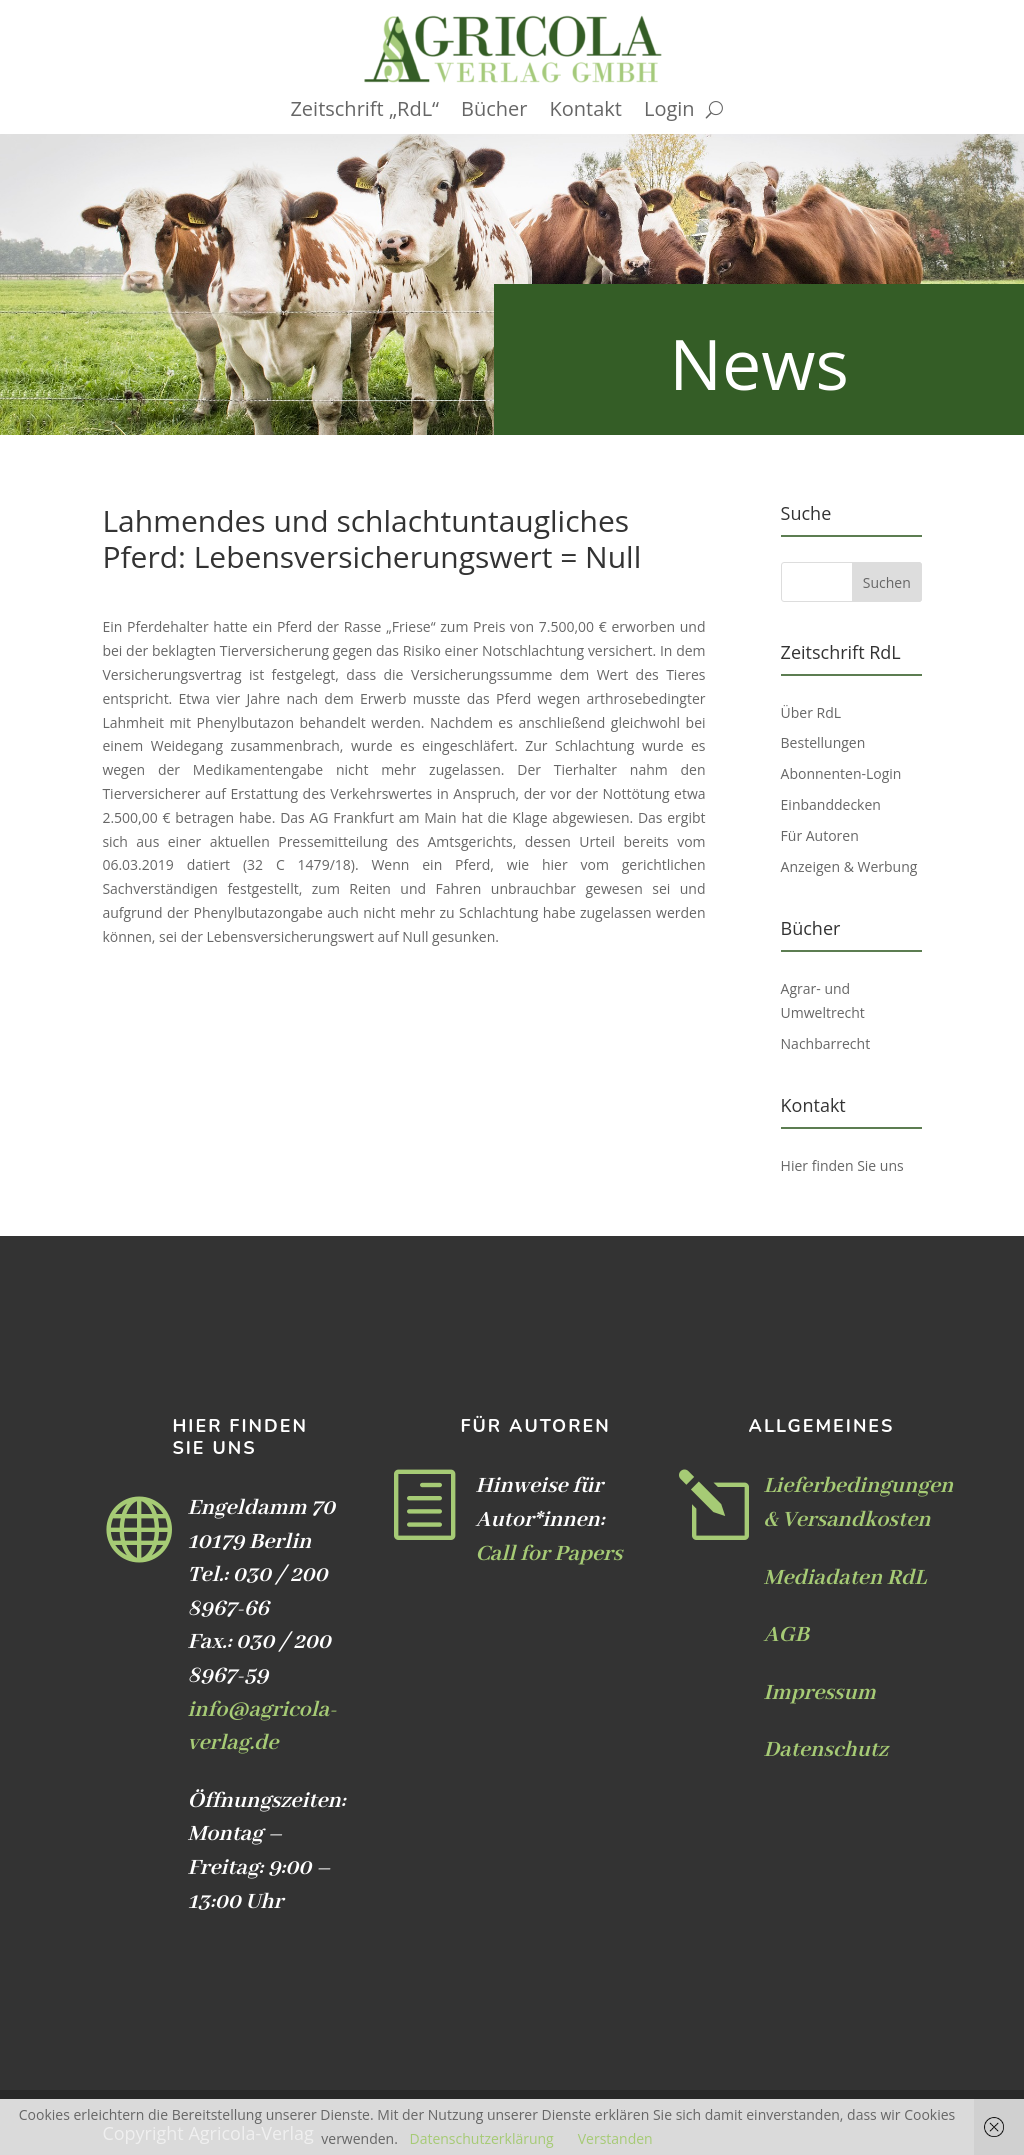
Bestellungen (823, 742)
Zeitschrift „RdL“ (364, 112)
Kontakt (586, 112)
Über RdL (811, 712)
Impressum (820, 1693)
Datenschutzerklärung (481, 2138)
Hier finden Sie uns (842, 1165)
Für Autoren (820, 835)
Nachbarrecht (826, 1043)
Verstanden (615, 2138)
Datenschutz (826, 1750)
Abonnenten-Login (841, 773)
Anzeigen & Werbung (849, 866)
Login (669, 112)
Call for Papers (548, 1554)
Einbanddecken (831, 804)
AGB (786, 1635)
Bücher (494, 112)
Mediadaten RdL (845, 1578)
